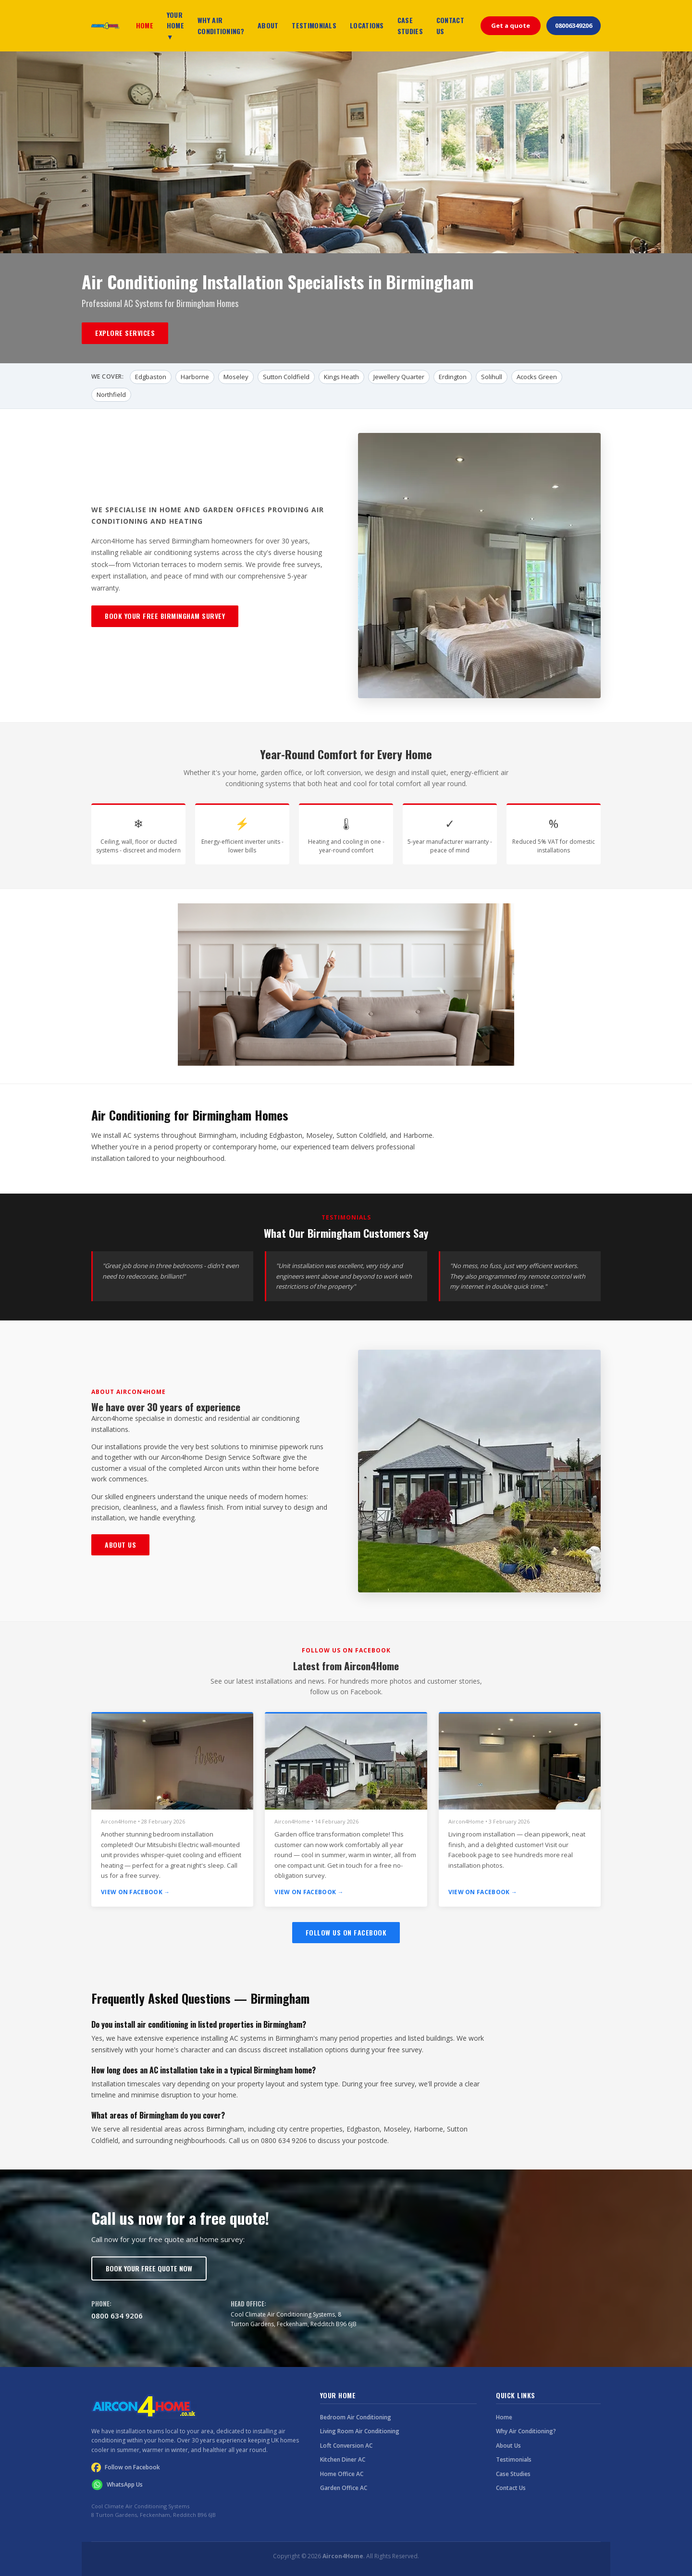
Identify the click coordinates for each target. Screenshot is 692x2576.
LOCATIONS (367, 25)
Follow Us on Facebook (346, 1932)
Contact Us (511, 2488)
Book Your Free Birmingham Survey (165, 616)
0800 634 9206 (117, 2315)
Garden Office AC (343, 2488)
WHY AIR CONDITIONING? (221, 25)
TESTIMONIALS (314, 25)
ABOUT (268, 25)
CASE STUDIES (410, 25)
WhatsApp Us (117, 2484)
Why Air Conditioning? (526, 2431)
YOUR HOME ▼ (175, 25)
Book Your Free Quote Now (149, 2268)
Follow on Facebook (125, 2467)
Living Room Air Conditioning (359, 2431)
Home (504, 2417)
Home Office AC (341, 2474)
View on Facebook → (135, 1892)
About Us (120, 1545)
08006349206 (573, 25)
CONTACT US (450, 25)
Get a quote (510, 25)
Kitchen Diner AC (342, 2459)
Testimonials (513, 2459)
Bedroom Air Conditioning (355, 2417)
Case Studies (513, 2474)
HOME (144, 25)
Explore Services (125, 333)
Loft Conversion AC (346, 2445)
